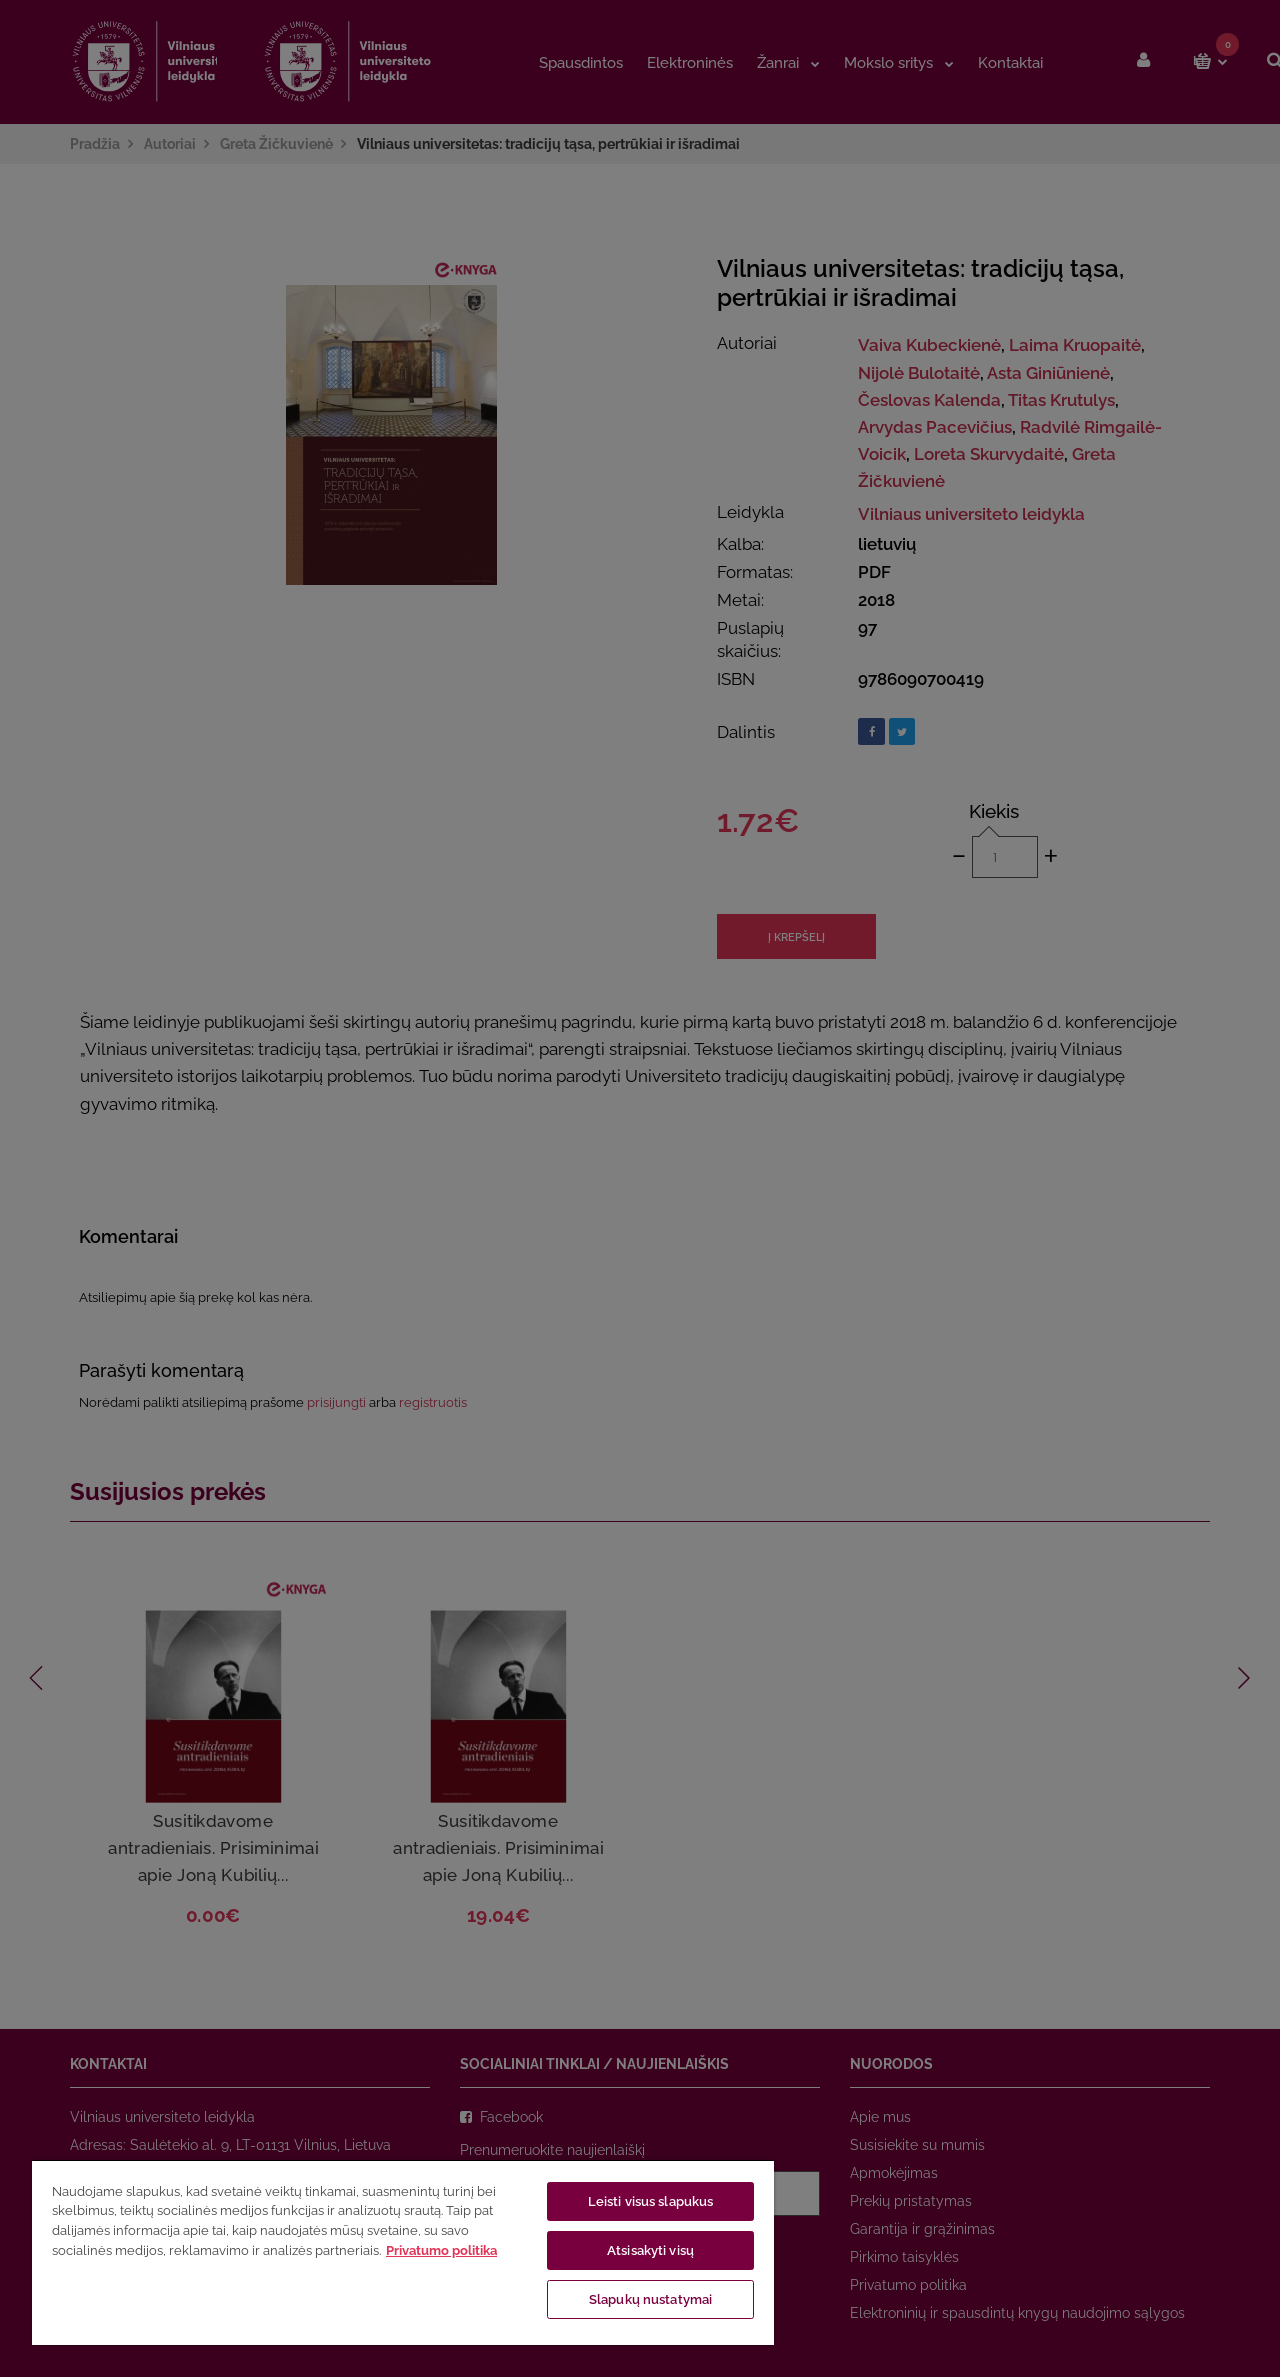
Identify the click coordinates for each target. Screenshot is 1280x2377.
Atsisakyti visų (650, 2250)
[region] (403, 2252)
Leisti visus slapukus (651, 2201)
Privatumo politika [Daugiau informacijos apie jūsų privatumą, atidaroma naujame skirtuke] (441, 2250)
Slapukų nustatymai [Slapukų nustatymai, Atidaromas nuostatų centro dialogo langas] (650, 2299)
